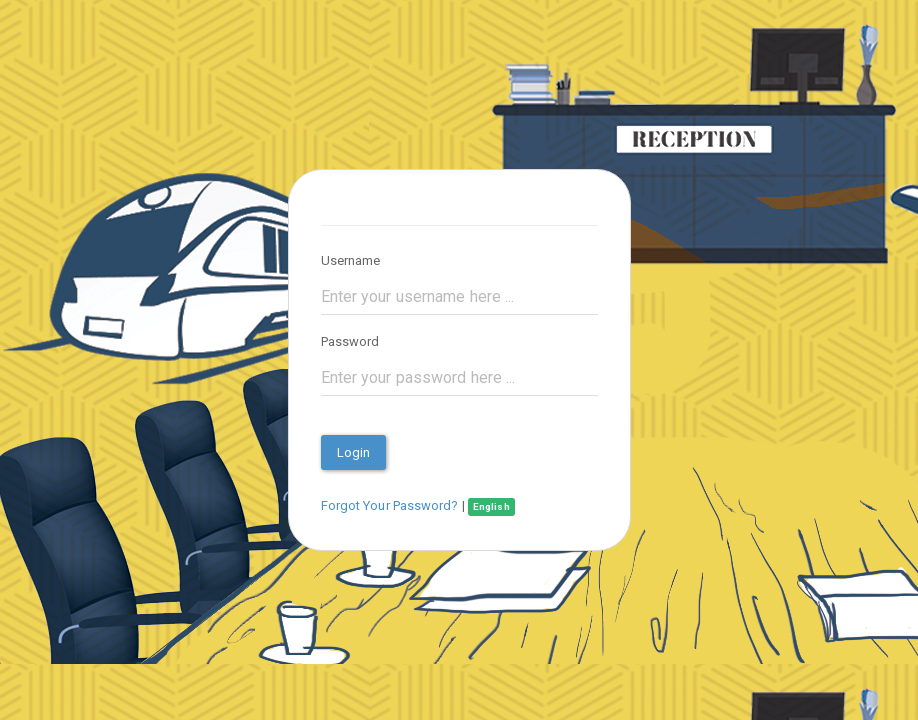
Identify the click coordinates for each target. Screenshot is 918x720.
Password (350, 341)
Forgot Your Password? (390, 505)
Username (351, 260)
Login (354, 452)
